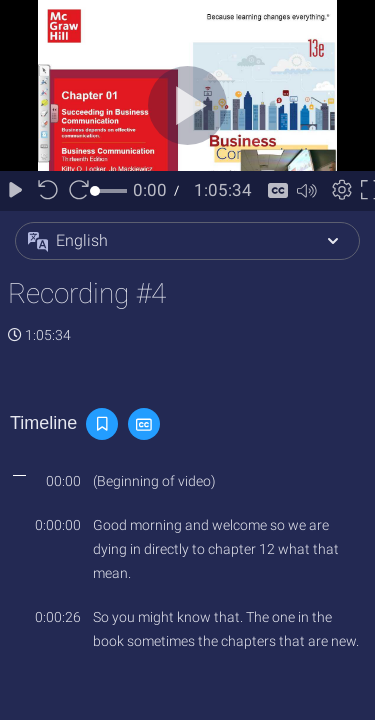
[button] (187, 241)
